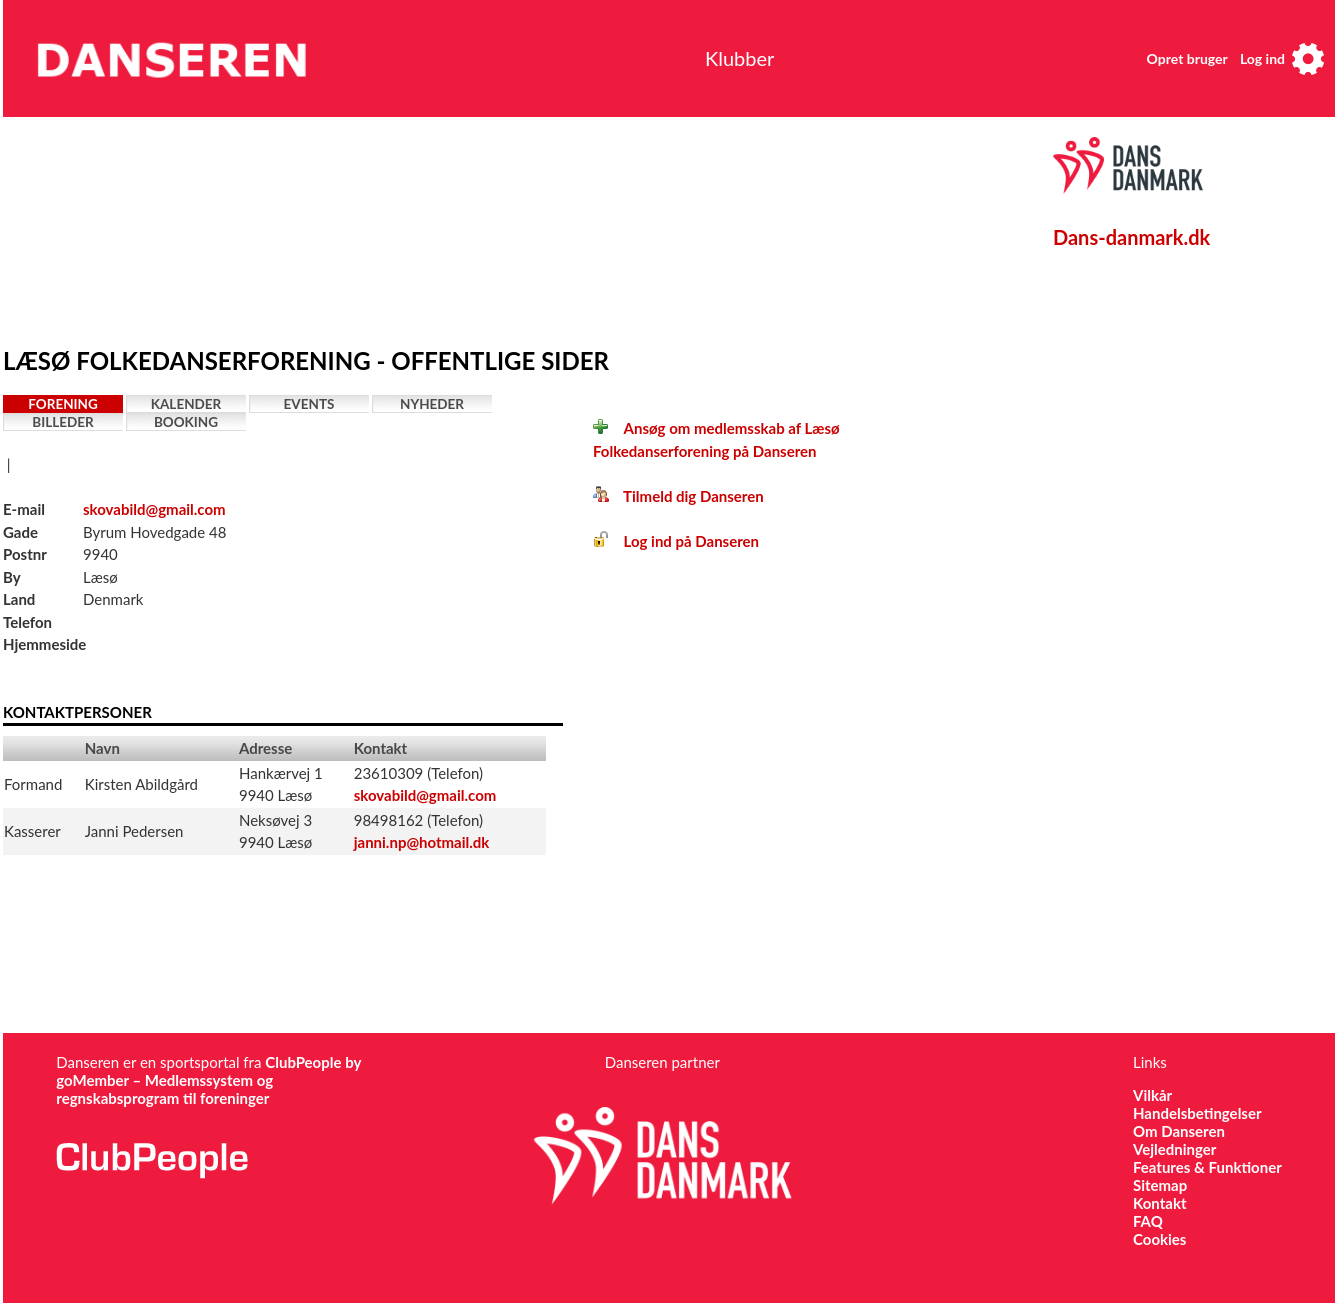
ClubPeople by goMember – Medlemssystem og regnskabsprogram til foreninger (208, 1080)
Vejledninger (1174, 1149)
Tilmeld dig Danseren (678, 496)
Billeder (62, 422)
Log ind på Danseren (676, 541)
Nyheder (432, 404)
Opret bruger (1187, 58)
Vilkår (1152, 1095)
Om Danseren (1179, 1131)
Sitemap (1160, 1185)
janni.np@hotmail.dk (422, 842)
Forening (63, 404)
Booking (186, 422)
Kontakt (1160, 1203)
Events (309, 404)
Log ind (1262, 58)
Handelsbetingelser (1197, 1113)
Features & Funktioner (1207, 1167)
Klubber (739, 58)
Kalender (186, 404)
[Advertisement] (468, 227)
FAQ (1148, 1221)
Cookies (1159, 1239)
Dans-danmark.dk (1131, 237)
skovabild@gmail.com (154, 509)
